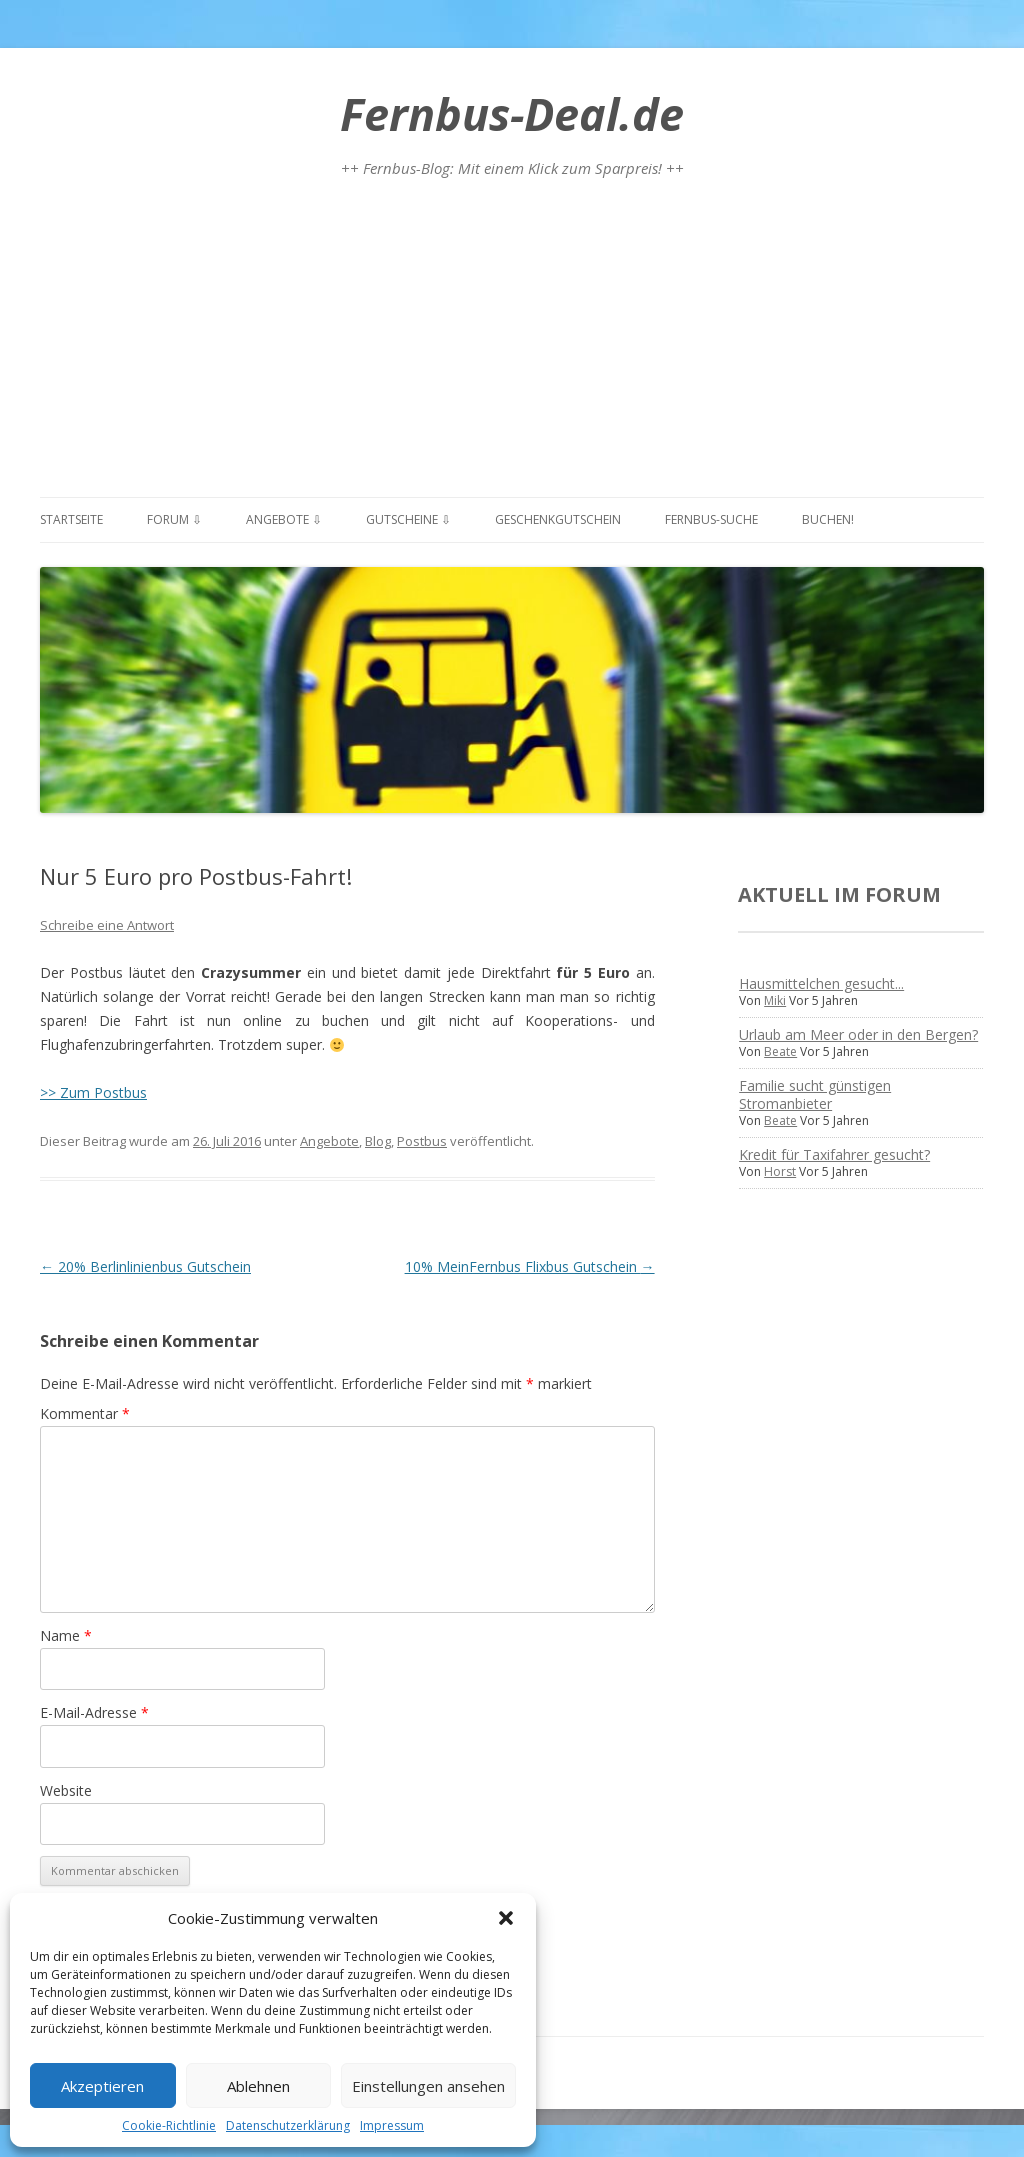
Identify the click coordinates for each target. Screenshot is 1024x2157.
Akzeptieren (102, 2086)
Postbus (422, 1141)
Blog (378, 1141)
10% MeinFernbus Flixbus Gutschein (530, 1266)
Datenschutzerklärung (288, 2125)
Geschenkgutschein (558, 519)
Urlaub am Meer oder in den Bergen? (858, 1034)
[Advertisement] (512, 347)
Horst (780, 1171)
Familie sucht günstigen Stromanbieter (815, 1094)
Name (66, 1635)
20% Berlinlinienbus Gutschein (145, 1266)
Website (66, 1790)
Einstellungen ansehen (428, 2086)
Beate (780, 1051)
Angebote (329, 1141)
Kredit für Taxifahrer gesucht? (834, 1154)
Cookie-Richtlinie (169, 2125)
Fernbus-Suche (711, 519)
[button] (506, 1918)
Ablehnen (258, 2086)
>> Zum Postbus (93, 1092)
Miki (775, 1000)
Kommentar (85, 1413)
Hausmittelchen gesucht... (821, 983)
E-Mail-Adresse (94, 1712)
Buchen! (828, 519)
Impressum (392, 2125)
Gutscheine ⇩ (408, 519)
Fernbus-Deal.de (512, 113)
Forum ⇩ (174, 519)
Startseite (71, 519)
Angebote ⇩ (284, 519)
